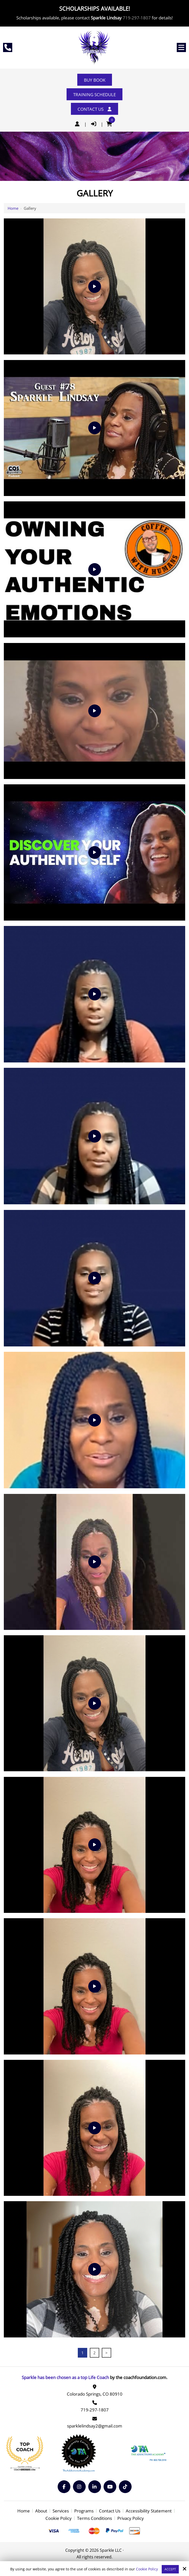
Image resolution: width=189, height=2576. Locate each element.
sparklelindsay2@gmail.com (94, 2426)
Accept (170, 2569)
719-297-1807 (137, 18)
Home (13, 208)
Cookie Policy (147, 2569)
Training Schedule (94, 94)
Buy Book (94, 80)
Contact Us (94, 109)
